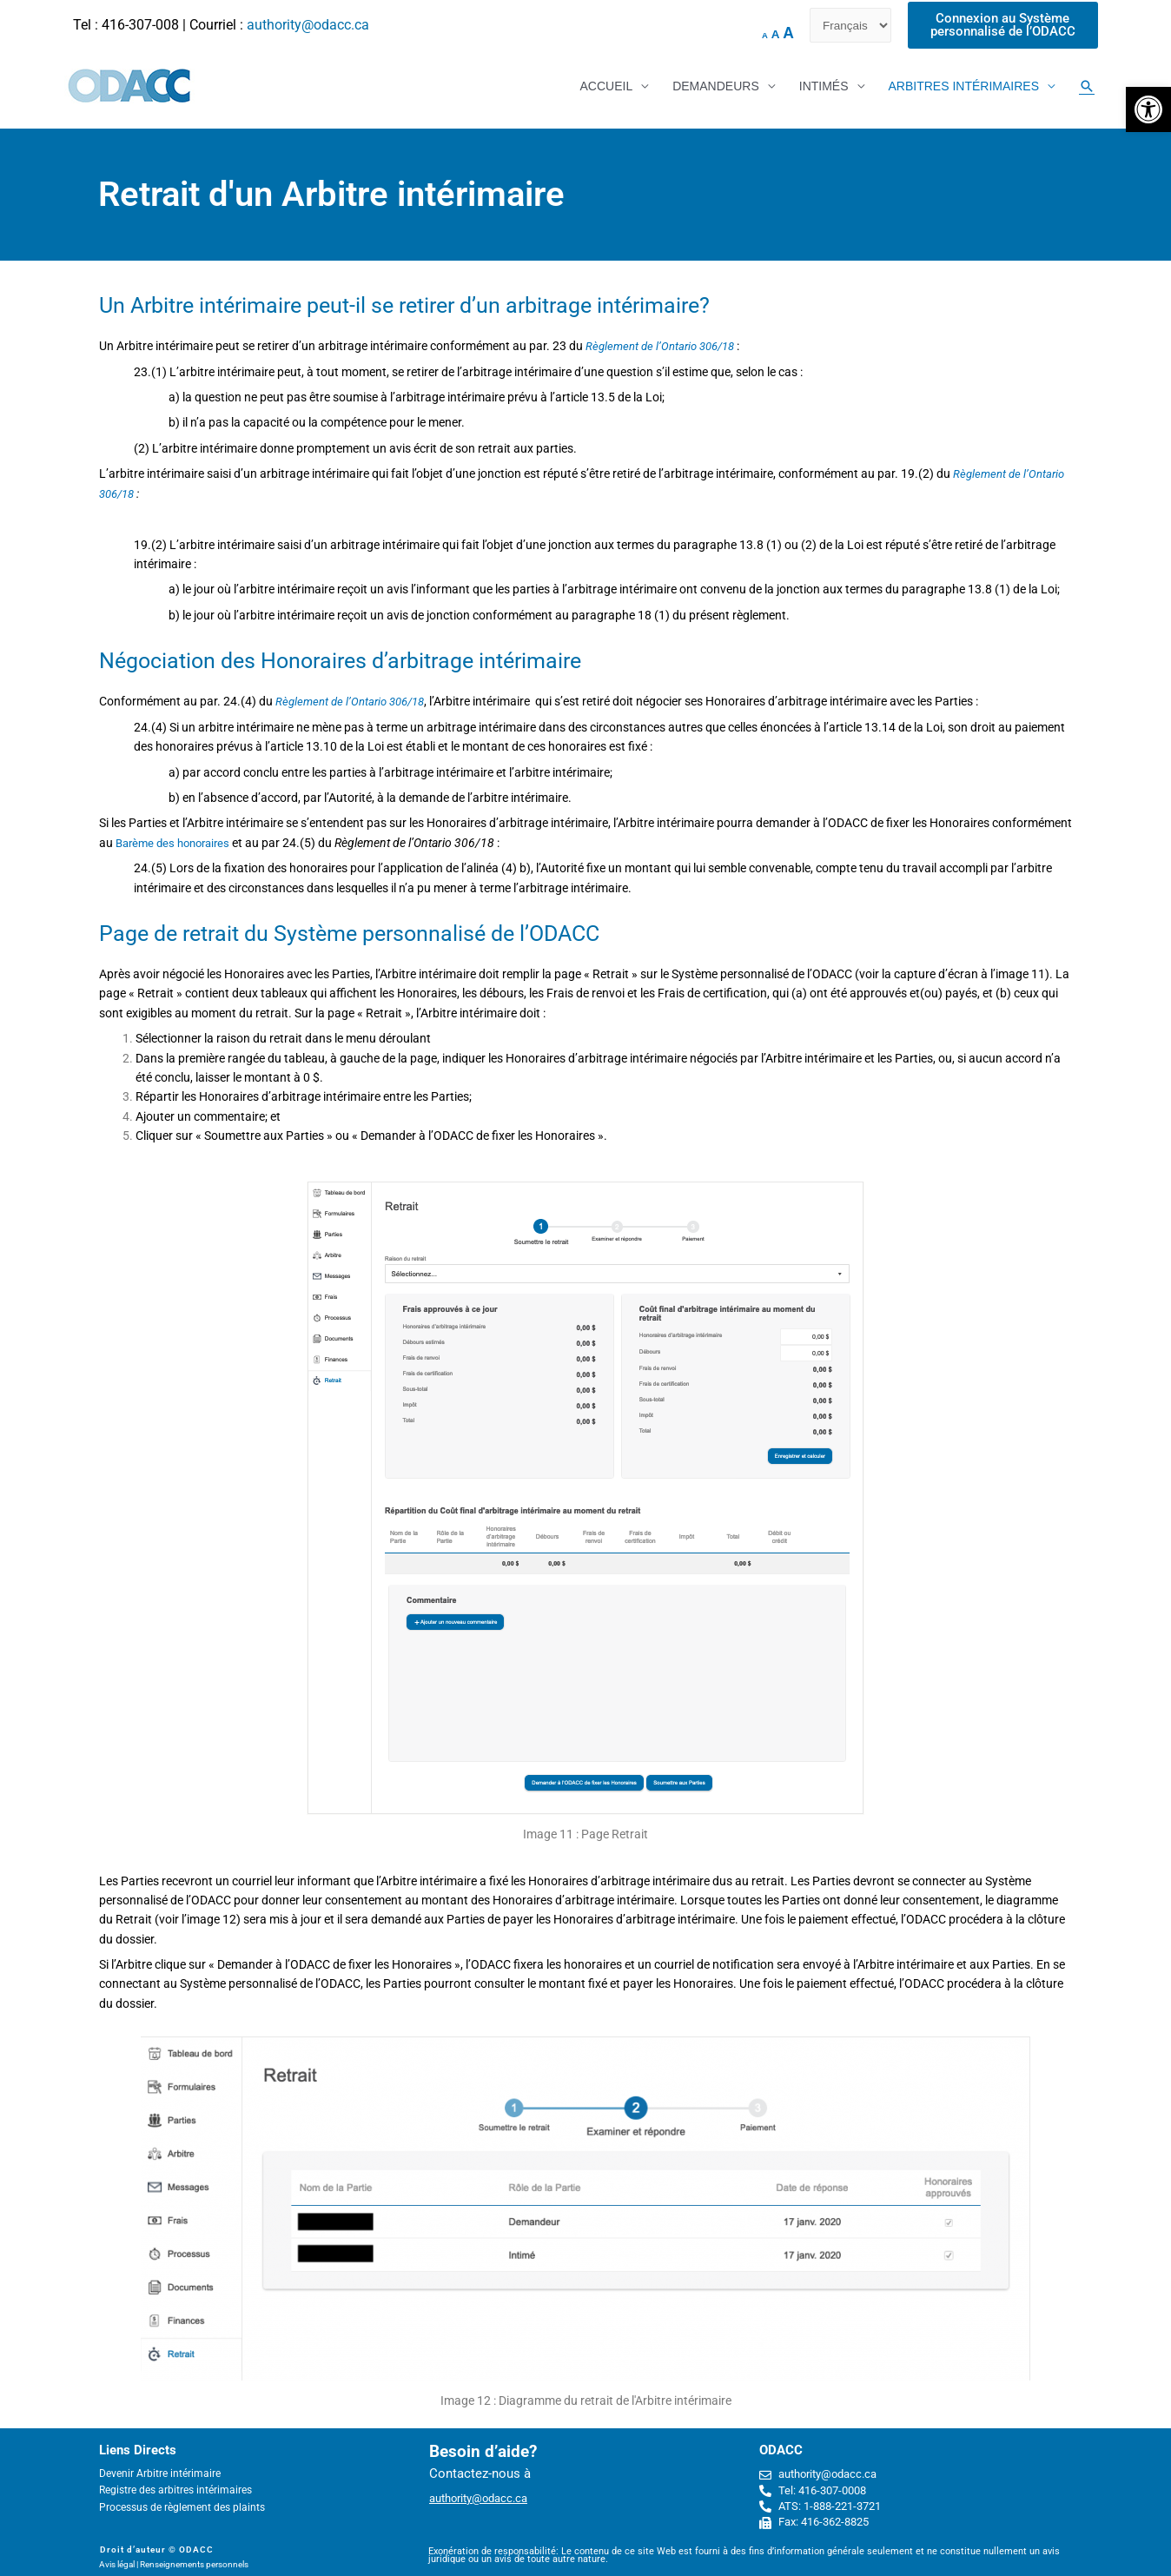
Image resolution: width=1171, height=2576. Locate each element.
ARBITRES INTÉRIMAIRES (964, 87)
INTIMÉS (824, 87)
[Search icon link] (1087, 87)
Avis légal (117, 2564)
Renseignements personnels (194, 2564)
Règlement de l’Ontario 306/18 (665, 347)
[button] (1148, 109)
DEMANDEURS (715, 87)
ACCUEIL (605, 87)
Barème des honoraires (178, 843)
